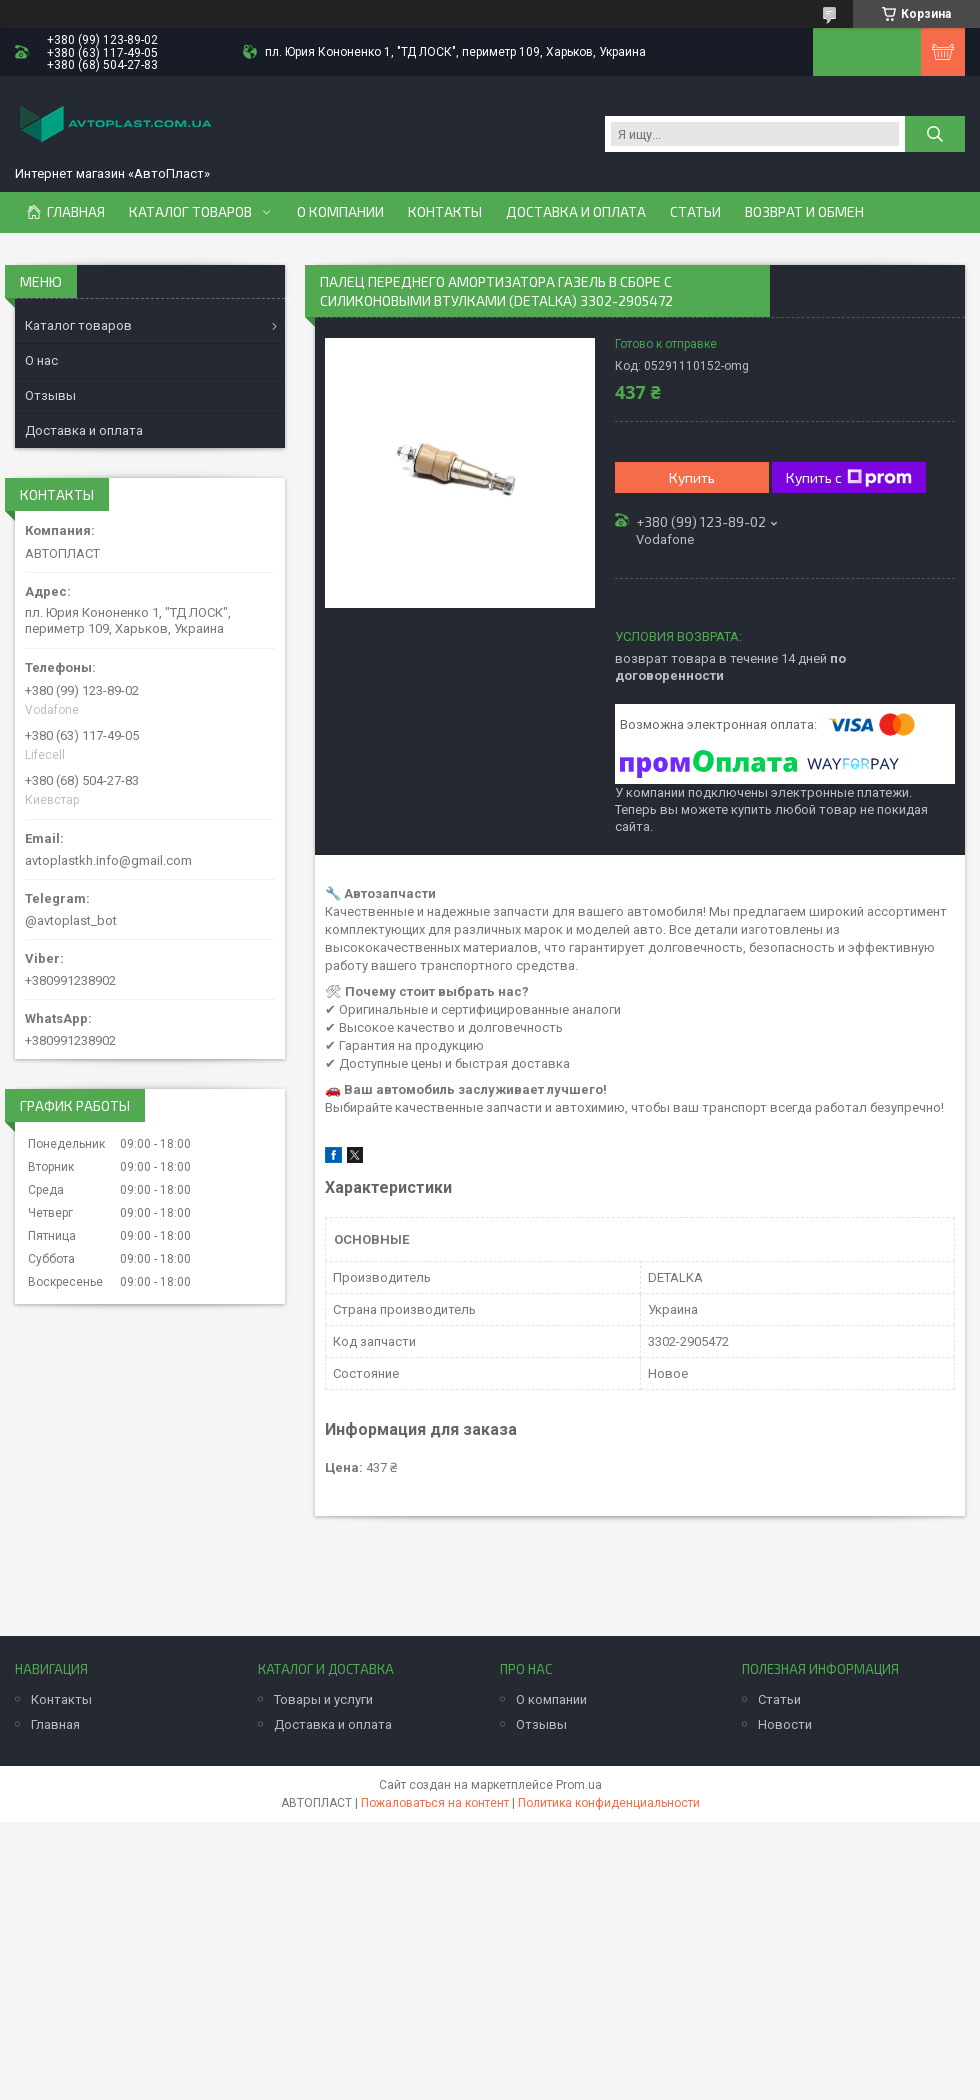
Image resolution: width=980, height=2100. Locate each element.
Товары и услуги (323, 1699)
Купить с (849, 478)
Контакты (445, 212)
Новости (785, 1724)
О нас (41, 360)
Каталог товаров (190, 212)
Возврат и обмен (804, 212)
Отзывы (50, 395)
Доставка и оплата (576, 212)
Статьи (695, 212)
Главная (76, 212)
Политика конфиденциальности (609, 1803)
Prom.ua (579, 1785)
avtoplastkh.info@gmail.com (108, 860)
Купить (692, 477)
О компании (340, 212)
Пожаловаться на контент (435, 1803)
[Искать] (935, 134)
